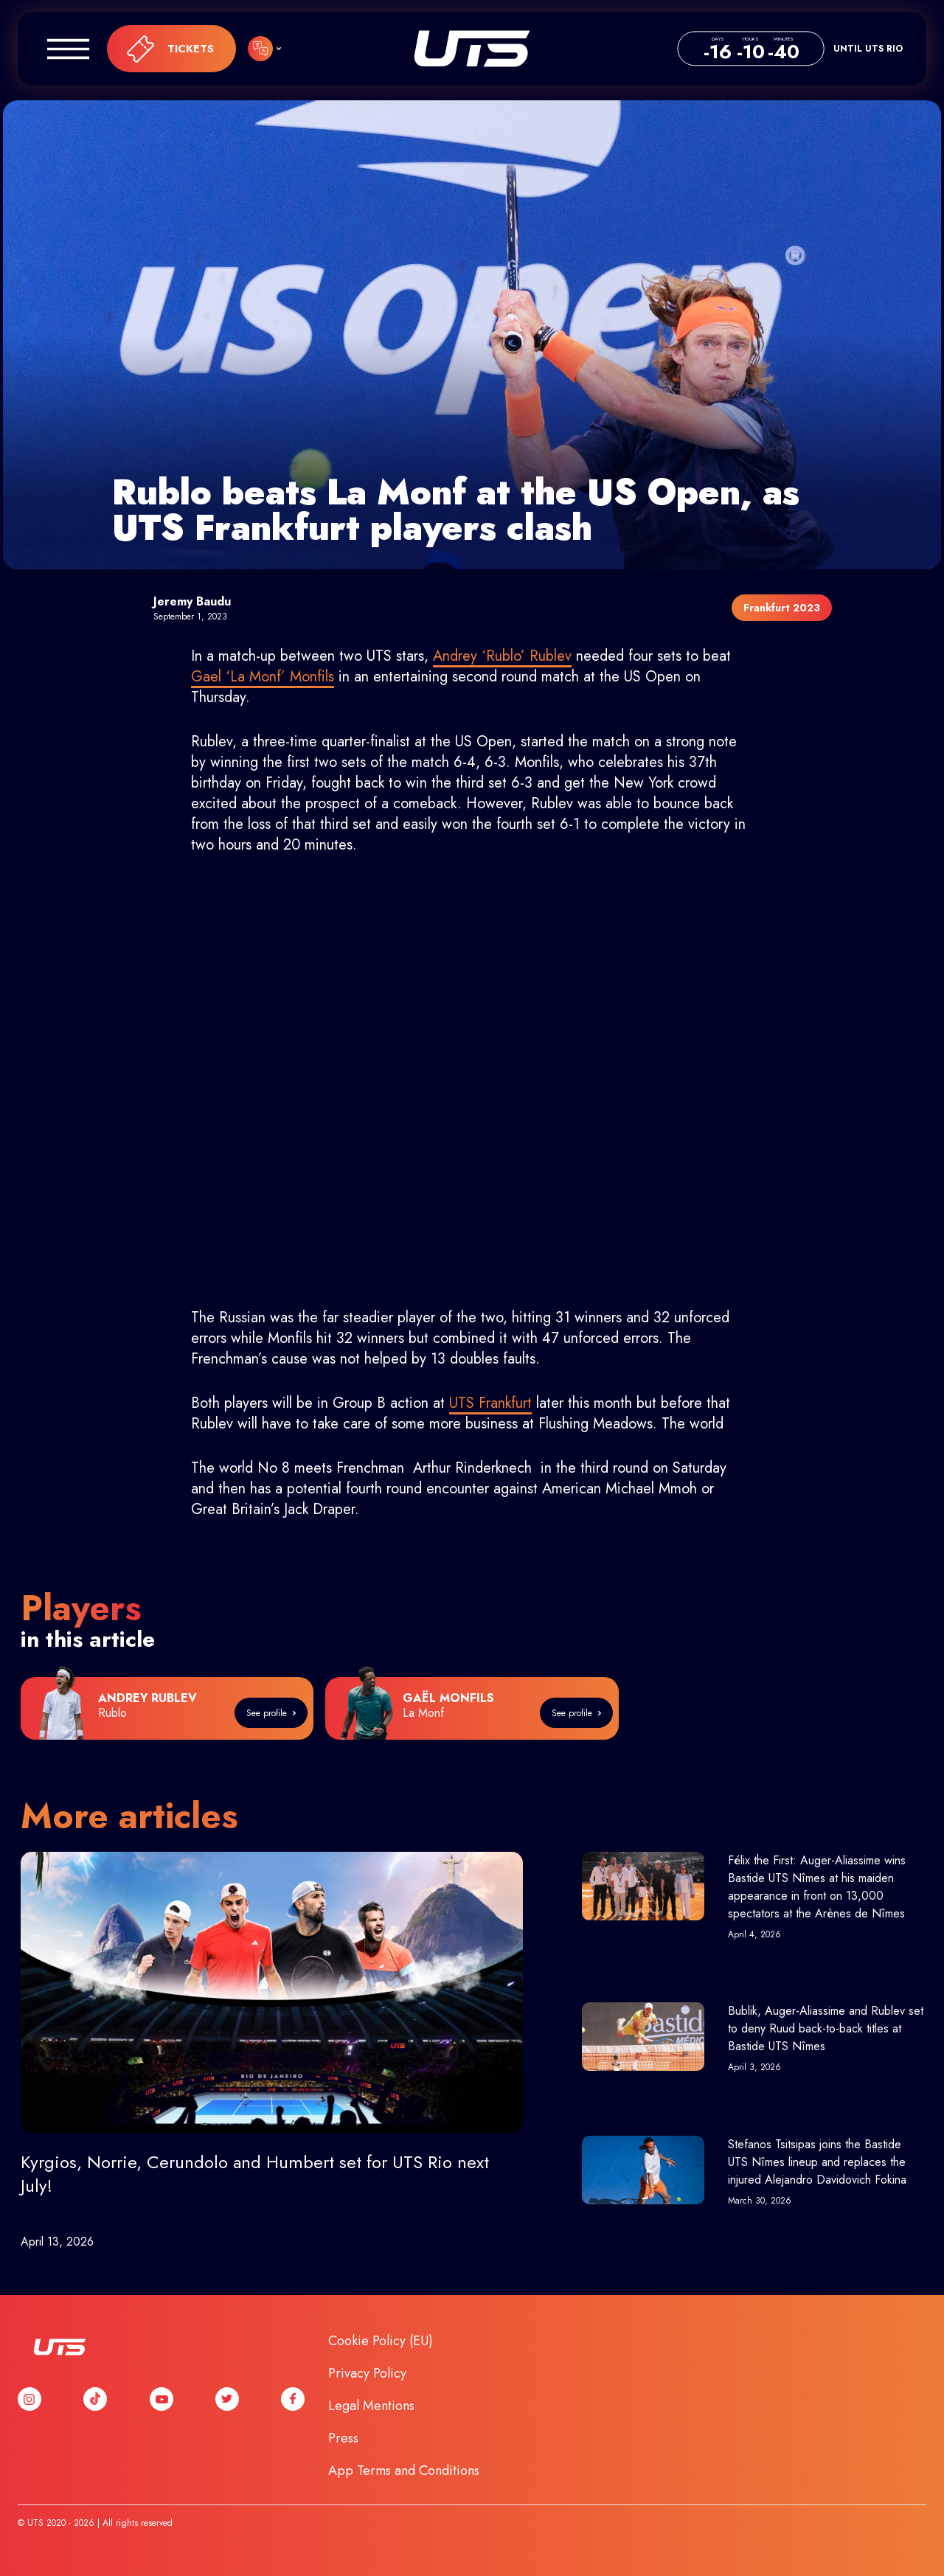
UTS (472, 49)
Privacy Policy (367, 2373)
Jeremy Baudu (192, 601)
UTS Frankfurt (490, 1403)
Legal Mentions (371, 2405)
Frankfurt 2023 (781, 607)
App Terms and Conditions (403, 2470)
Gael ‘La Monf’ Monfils (262, 676)
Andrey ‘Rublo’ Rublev (502, 656)
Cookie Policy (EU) (380, 2340)
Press (343, 2438)
